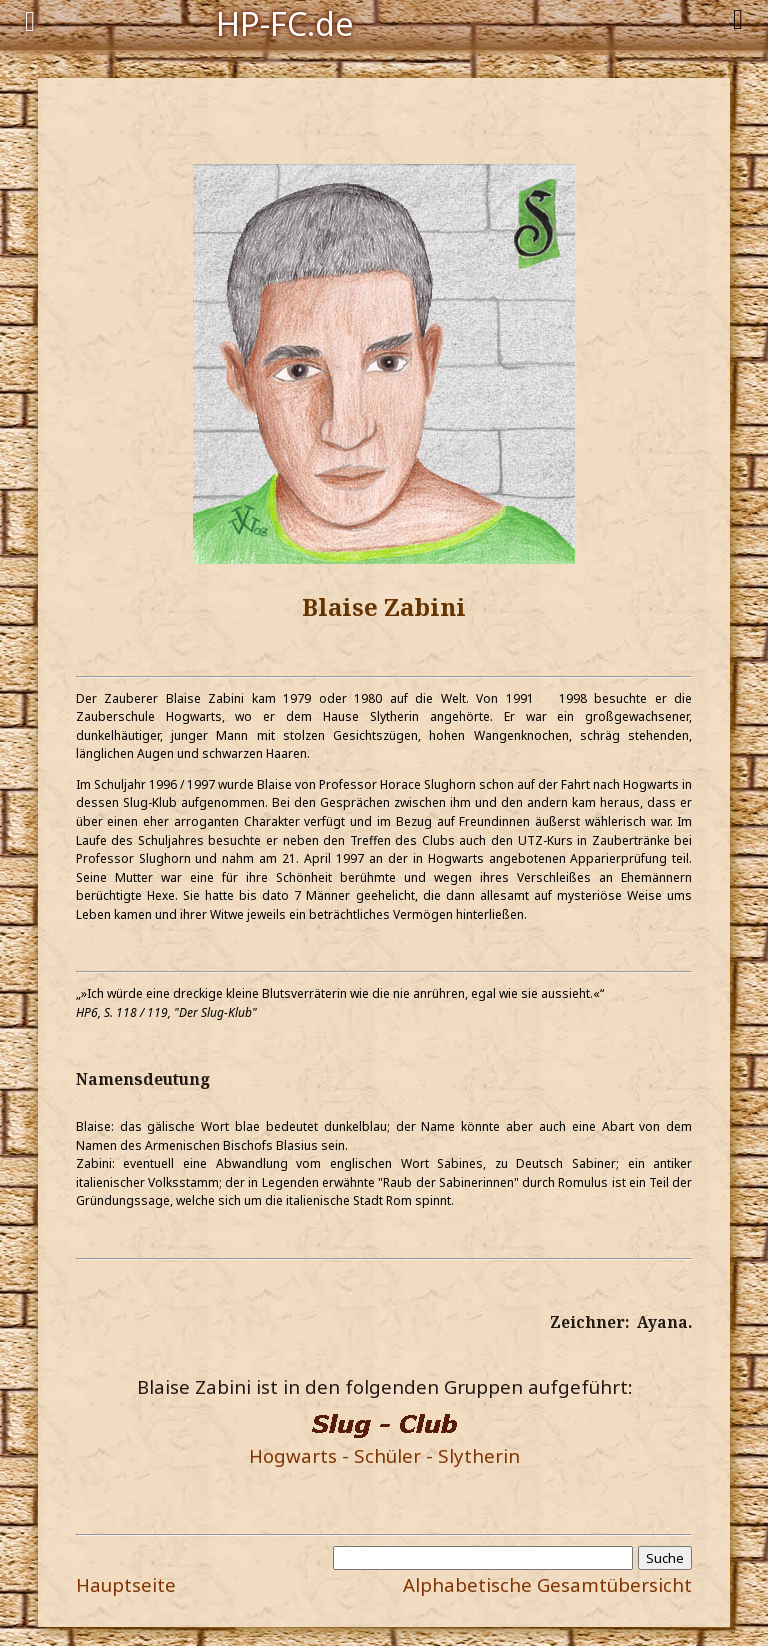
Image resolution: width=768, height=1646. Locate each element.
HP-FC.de (285, 22)
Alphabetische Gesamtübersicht (547, 1584)
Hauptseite (126, 1584)
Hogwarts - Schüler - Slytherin (384, 1455)
